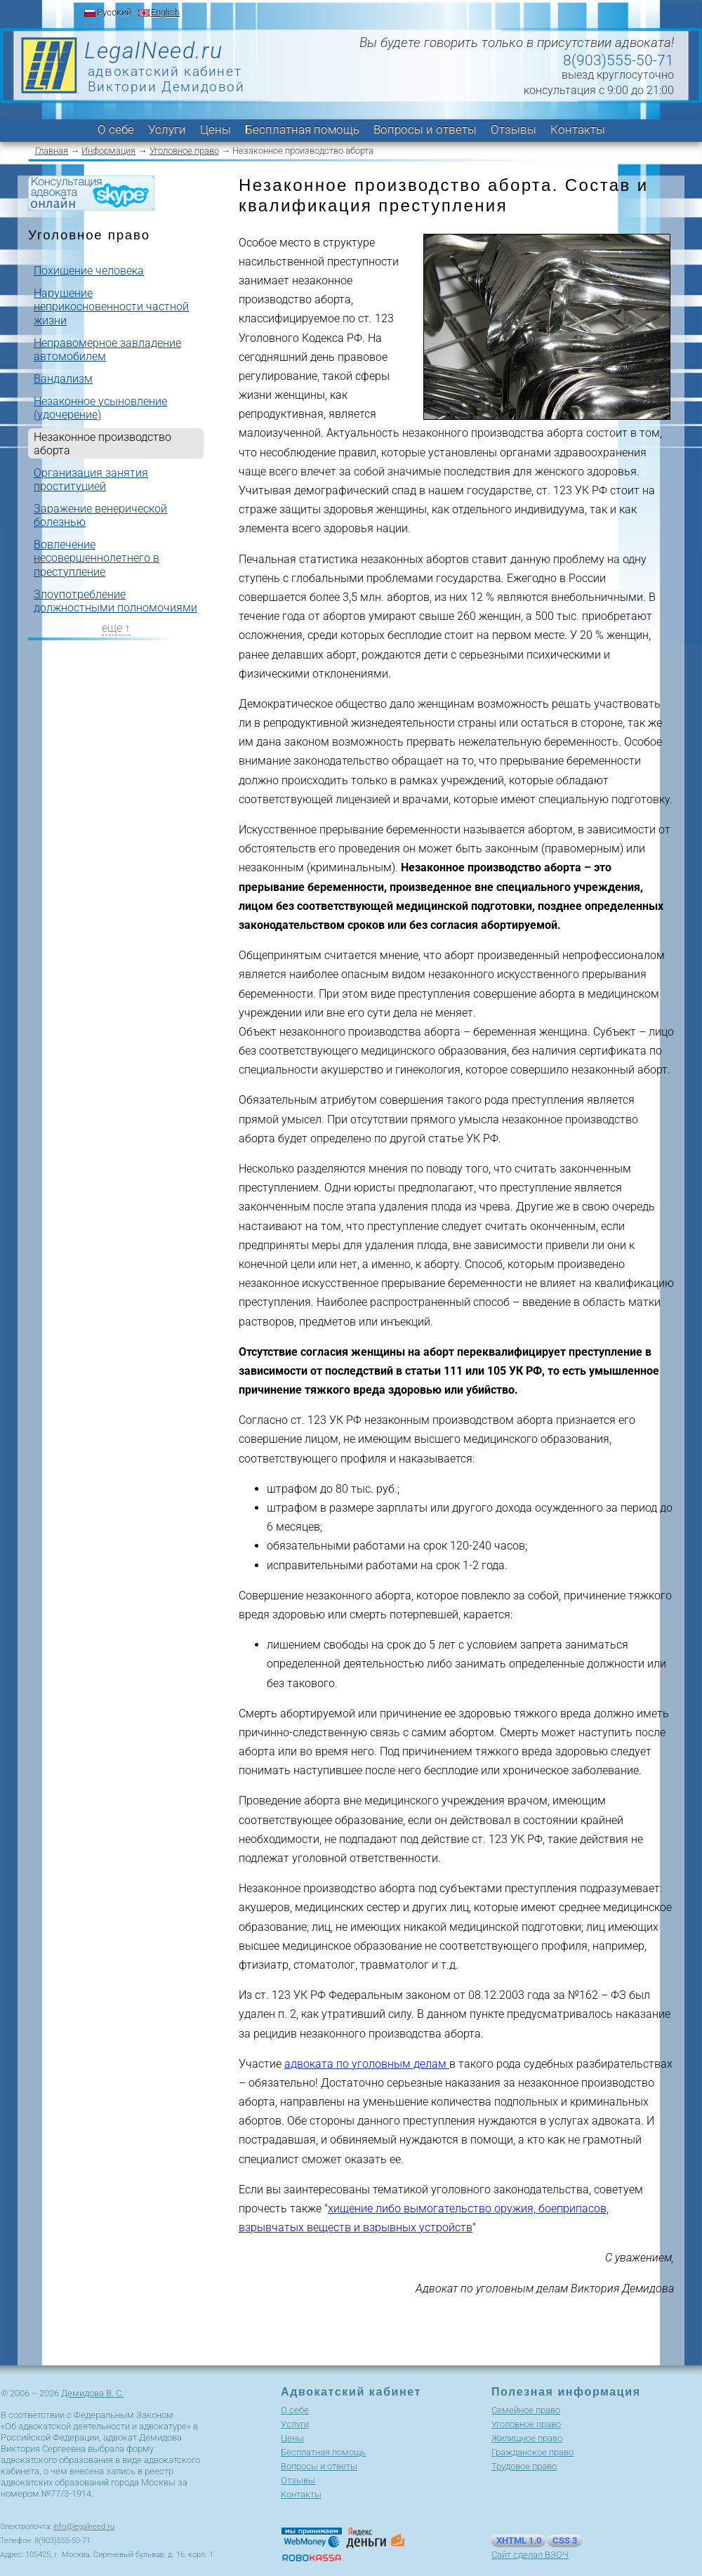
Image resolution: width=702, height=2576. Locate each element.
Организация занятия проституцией (91, 479)
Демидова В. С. (92, 2393)
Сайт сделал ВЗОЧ (530, 2554)
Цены (215, 129)
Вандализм (63, 378)
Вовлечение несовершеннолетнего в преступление (96, 558)
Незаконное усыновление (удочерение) (100, 408)
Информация (108, 150)
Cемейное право (525, 2410)
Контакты (577, 129)
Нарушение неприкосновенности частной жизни (111, 306)
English (165, 12)
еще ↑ (116, 628)
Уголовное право (184, 150)
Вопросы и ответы (425, 129)
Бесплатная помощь (302, 129)
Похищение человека (89, 270)
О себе (116, 129)
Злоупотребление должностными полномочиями (115, 601)
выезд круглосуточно (618, 74)
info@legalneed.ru (83, 2526)
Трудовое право (524, 2466)
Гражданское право (532, 2452)
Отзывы (513, 129)
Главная (51, 150)
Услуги (167, 129)
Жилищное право (526, 2438)
